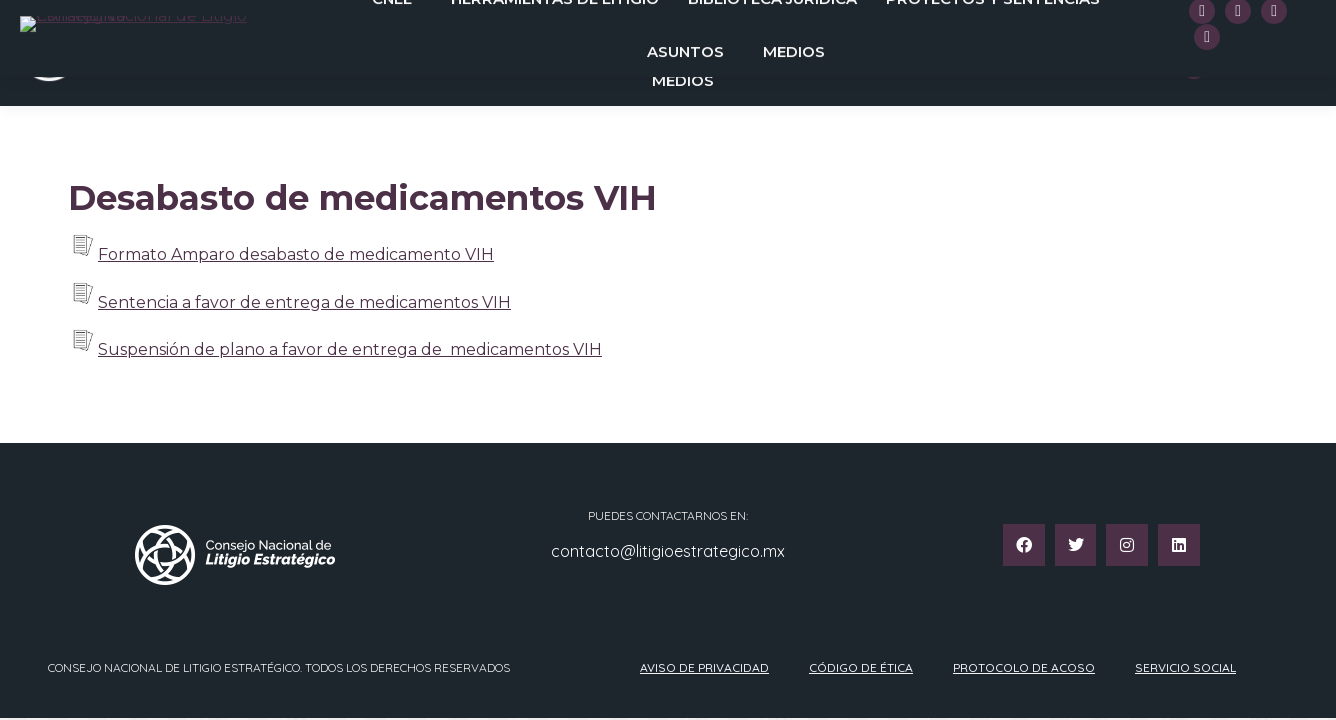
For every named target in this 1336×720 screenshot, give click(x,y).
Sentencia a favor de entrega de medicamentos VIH (304, 302)
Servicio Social (1185, 667)
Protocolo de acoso (1024, 667)
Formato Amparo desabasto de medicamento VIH (296, 254)
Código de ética (861, 667)
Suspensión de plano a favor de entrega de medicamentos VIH (350, 349)
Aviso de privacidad (704, 667)
